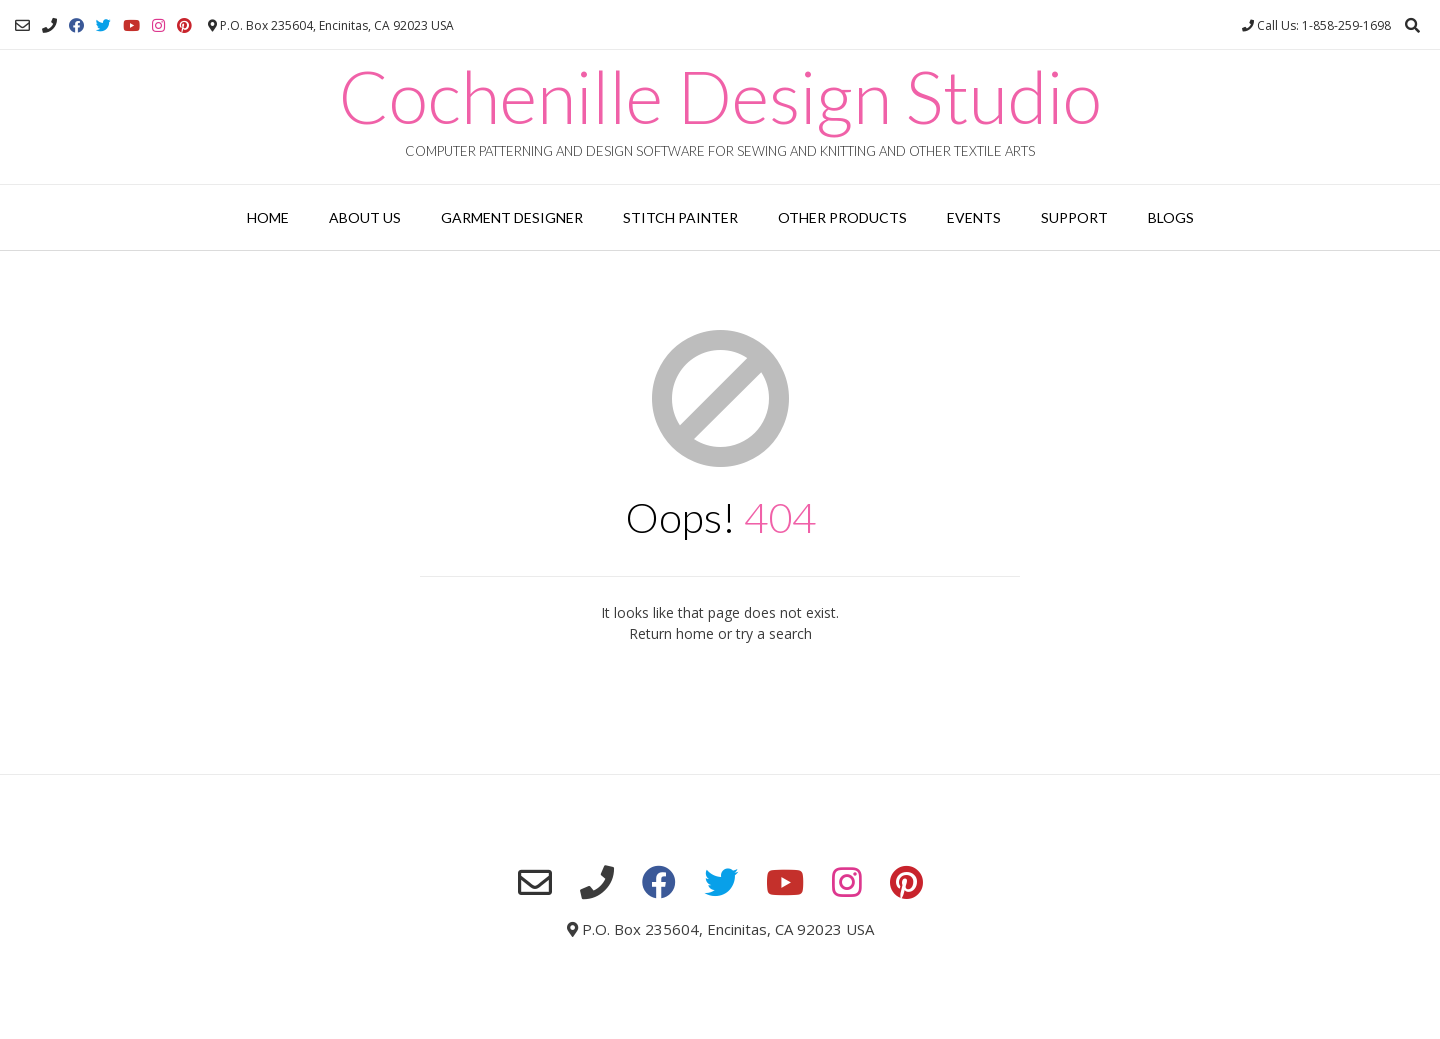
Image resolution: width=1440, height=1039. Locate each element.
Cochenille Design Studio (720, 96)
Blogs (1171, 217)
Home (268, 217)
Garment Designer (512, 217)
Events (974, 217)
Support (1074, 217)
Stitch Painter (680, 217)
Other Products (842, 217)
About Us (365, 217)
